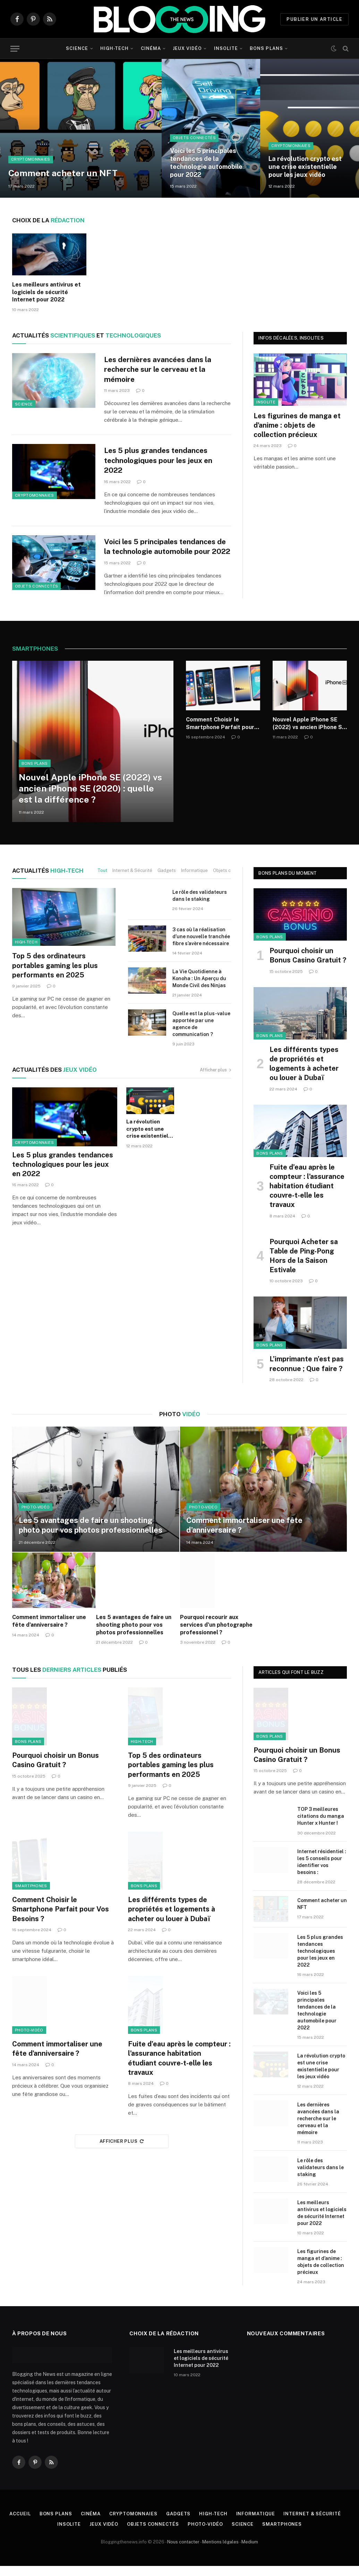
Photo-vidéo (36, 1517)
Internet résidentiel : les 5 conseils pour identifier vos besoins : (321, 1871)
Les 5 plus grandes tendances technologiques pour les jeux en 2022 (159, 460)
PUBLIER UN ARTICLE (314, 19)
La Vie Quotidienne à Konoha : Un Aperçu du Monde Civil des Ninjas (199, 988)
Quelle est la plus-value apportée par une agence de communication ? (201, 1034)
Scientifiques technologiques (86, 335)
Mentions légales (220, 2551)
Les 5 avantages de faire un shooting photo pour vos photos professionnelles (90, 1535)
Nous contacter (183, 2551)
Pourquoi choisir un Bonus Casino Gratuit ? (308, 965)
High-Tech (48, 880)
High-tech (114, 48)
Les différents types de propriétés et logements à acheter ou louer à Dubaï (304, 1073)
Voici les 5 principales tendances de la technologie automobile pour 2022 (206, 162)
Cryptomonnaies (30, 159)
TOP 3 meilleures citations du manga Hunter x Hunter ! (320, 1826)
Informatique (194, 880)
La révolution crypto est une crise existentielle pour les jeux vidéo (305, 166)
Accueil (20, 2523)
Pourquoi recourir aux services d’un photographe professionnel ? (216, 1635)
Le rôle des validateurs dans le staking (199, 905)
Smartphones (31, 1896)
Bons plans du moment (287, 882)
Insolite (226, 48)
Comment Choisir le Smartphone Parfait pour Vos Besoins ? (220, 733)
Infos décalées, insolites (291, 338)
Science (77, 48)
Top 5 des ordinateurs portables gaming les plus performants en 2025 (55, 975)
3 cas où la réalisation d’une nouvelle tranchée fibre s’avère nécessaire (201, 946)
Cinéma (151, 48)
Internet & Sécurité (132, 880)
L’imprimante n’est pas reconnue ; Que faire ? (307, 1374)
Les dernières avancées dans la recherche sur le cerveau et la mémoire (158, 369)
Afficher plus (215, 1079)
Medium (249, 2551)
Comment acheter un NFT (63, 173)
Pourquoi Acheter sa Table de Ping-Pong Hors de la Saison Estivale (304, 1265)
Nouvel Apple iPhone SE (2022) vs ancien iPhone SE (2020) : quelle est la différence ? (90, 798)
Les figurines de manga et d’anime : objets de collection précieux (297, 425)
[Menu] (14, 49)
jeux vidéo (54, 1079)
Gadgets (166, 880)
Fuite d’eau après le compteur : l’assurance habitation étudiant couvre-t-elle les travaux (307, 1196)
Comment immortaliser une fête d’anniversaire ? (244, 1535)
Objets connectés (194, 138)
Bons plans (266, 48)
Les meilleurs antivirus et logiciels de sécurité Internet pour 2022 (46, 292)
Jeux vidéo (187, 48)
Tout (102, 880)
